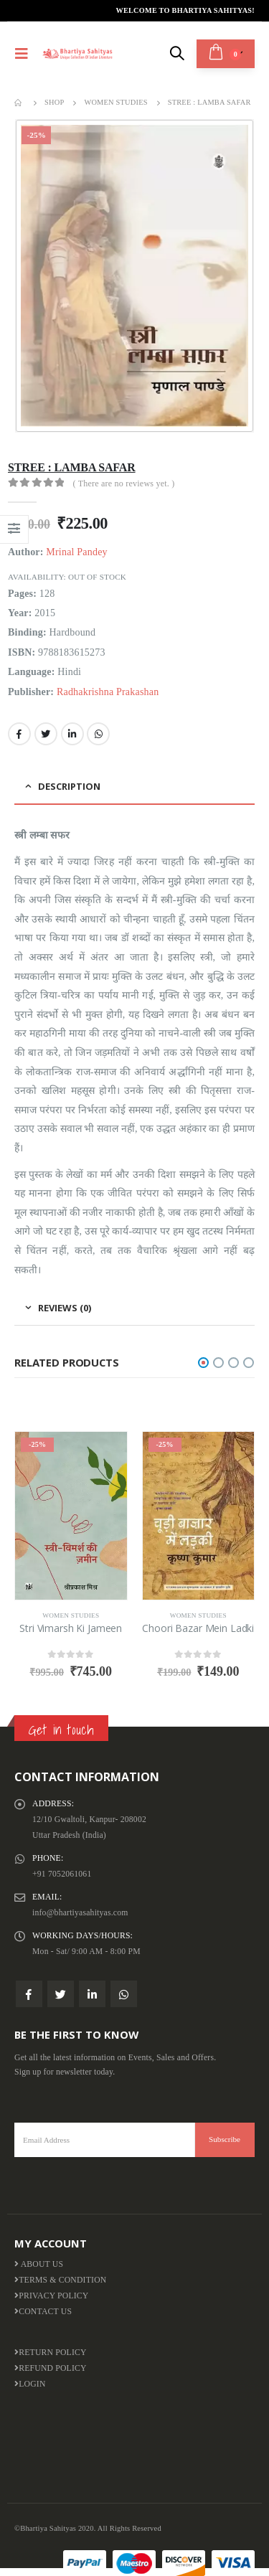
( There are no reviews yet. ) (124, 483)
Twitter (45, 733)
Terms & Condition (60, 2280)
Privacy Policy (51, 2296)
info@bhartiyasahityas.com (80, 1912)
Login (30, 2384)
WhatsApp (98, 733)
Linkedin (92, 1994)
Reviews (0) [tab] (64, 1307)
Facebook (19, 733)
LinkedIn (72, 733)
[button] (203, 1363)
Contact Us (43, 2311)
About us (38, 2264)
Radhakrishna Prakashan (108, 692)
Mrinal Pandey (76, 552)
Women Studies (70, 1615)
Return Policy (50, 2352)
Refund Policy (50, 2368)
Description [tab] (69, 786)
